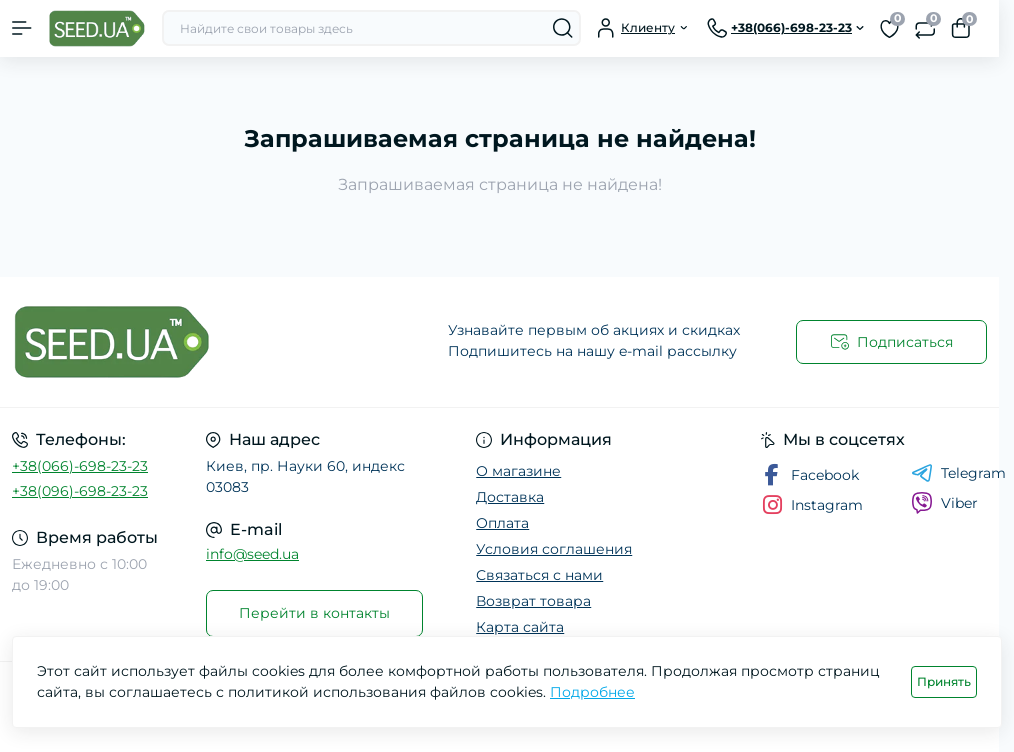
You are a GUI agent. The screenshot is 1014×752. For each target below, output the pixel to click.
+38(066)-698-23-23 (80, 466)
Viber (944, 503)
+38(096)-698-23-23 (80, 491)
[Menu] (22, 28)
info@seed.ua (252, 554)
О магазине (518, 471)
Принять (944, 681)
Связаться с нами (539, 575)
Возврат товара (533, 601)
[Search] (563, 28)
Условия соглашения (554, 549)
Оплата (502, 523)
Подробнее (592, 692)
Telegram (958, 473)
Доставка (510, 497)
